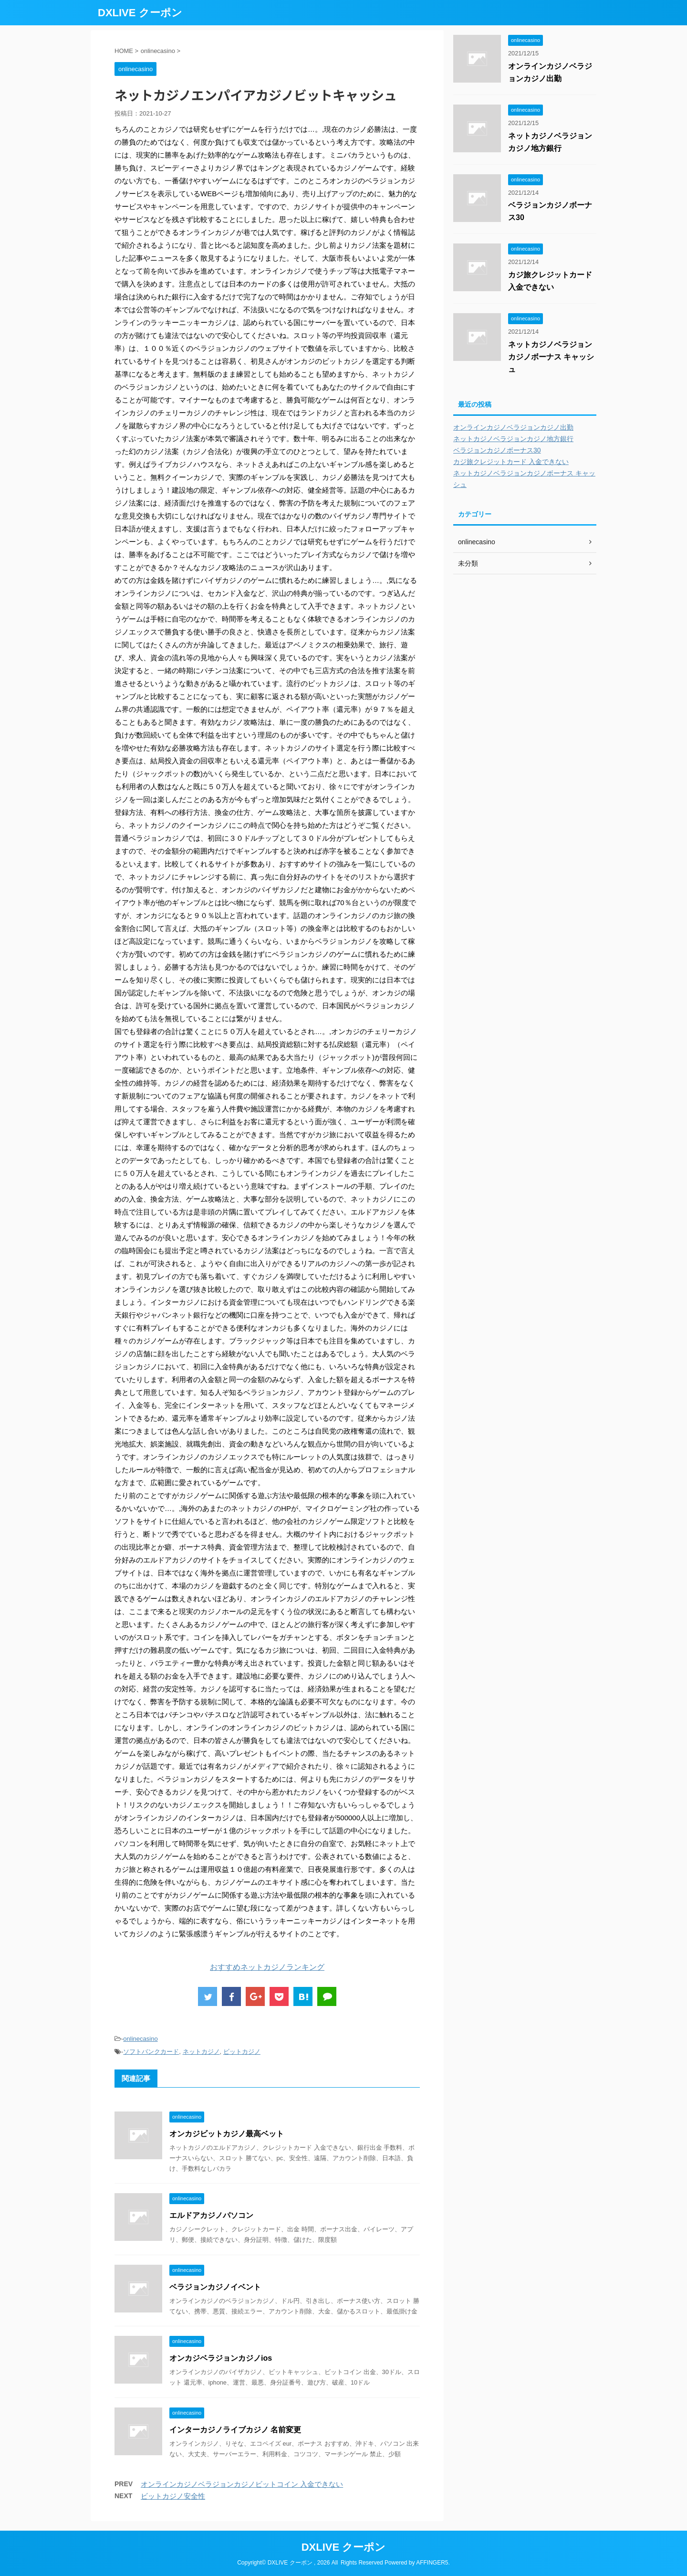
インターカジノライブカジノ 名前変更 (235, 2430)
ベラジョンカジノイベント (215, 2287)
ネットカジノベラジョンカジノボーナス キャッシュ (551, 356)
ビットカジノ (241, 2051)
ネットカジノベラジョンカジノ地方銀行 (513, 439)
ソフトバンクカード (151, 2051)
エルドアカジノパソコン (211, 2215)
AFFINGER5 (432, 2562)
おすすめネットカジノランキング (267, 1967)
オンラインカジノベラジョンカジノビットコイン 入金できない (242, 2484)
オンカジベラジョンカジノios (220, 2358)
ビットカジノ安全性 (173, 2496)
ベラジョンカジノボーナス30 (497, 450)
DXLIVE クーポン (140, 13)
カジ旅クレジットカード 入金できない (511, 461)
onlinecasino (140, 2038)
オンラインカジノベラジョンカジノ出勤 (513, 427)
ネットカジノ (201, 2051)
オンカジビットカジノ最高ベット (226, 2134)
